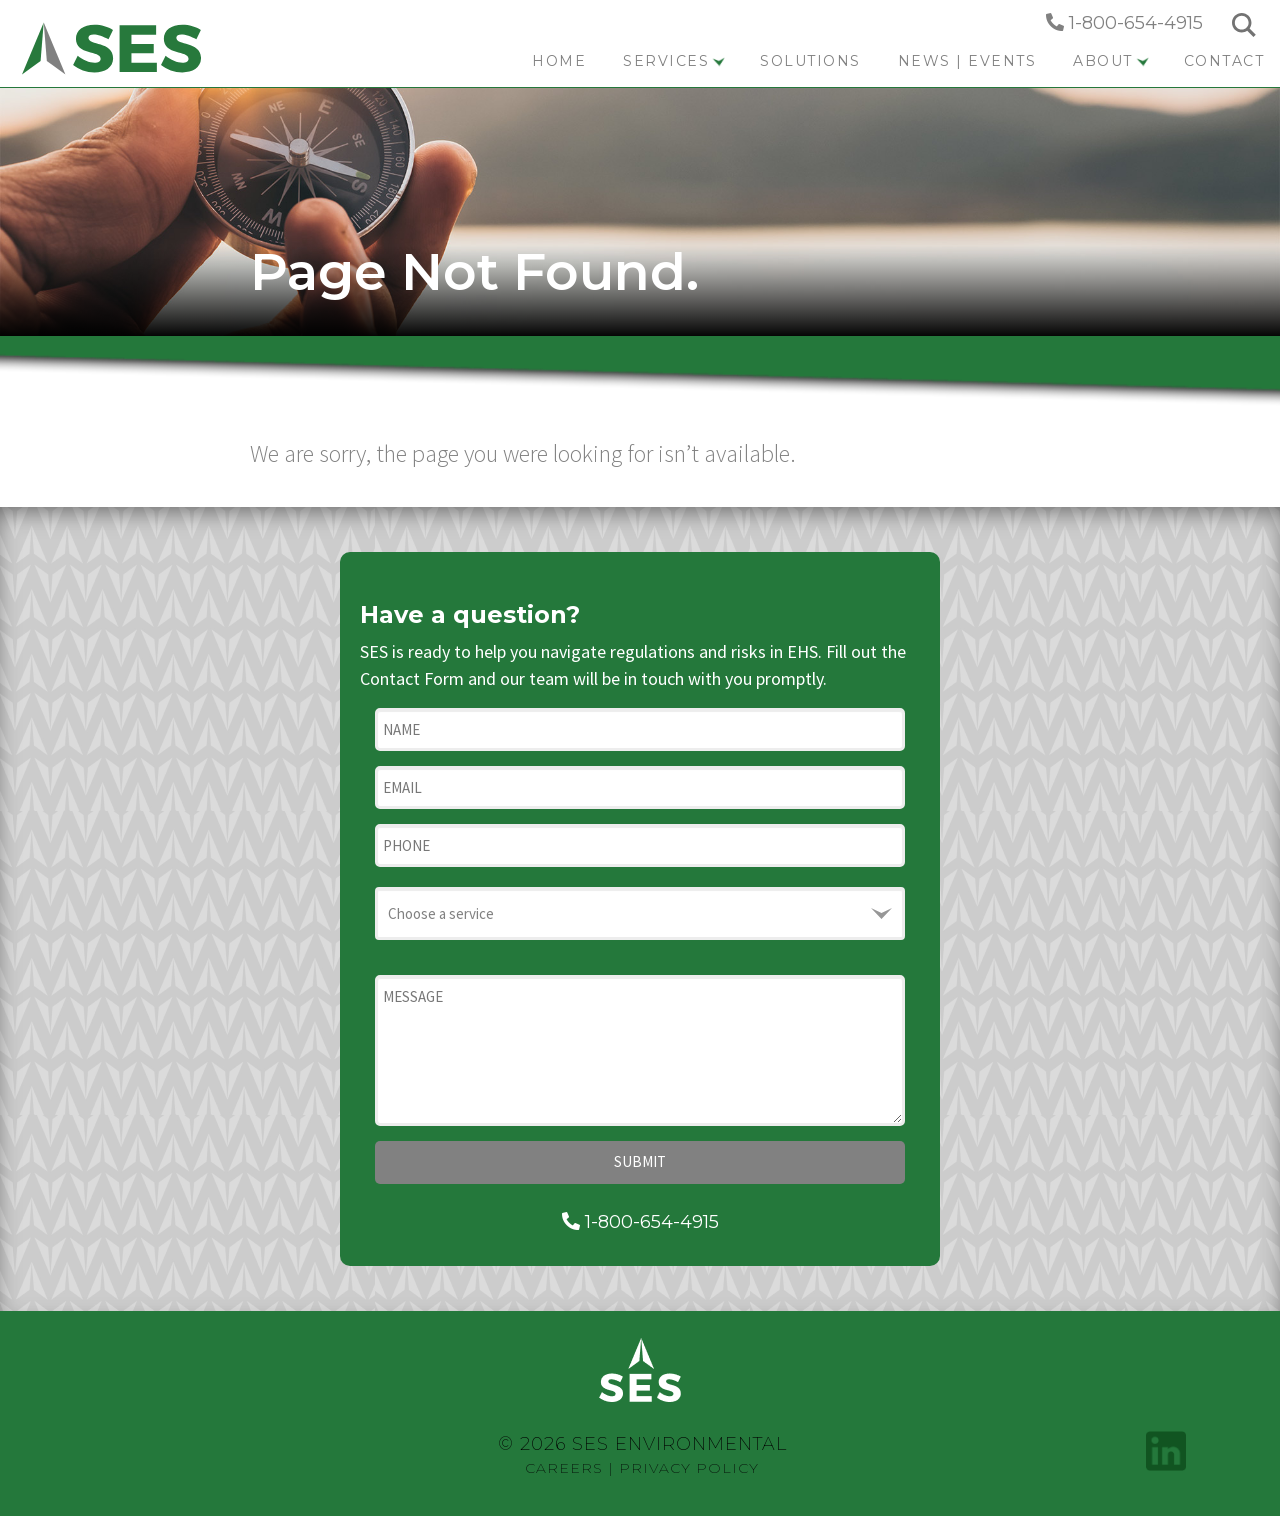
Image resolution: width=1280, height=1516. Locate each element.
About (1111, 61)
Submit (640, 1161)
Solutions (810, 61)
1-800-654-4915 (1124, 23)
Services (674, 61)
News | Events (967, 61)
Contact (1224, 61)
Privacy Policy (689, 1468)
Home (559, 61)
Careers (564, 1468)
